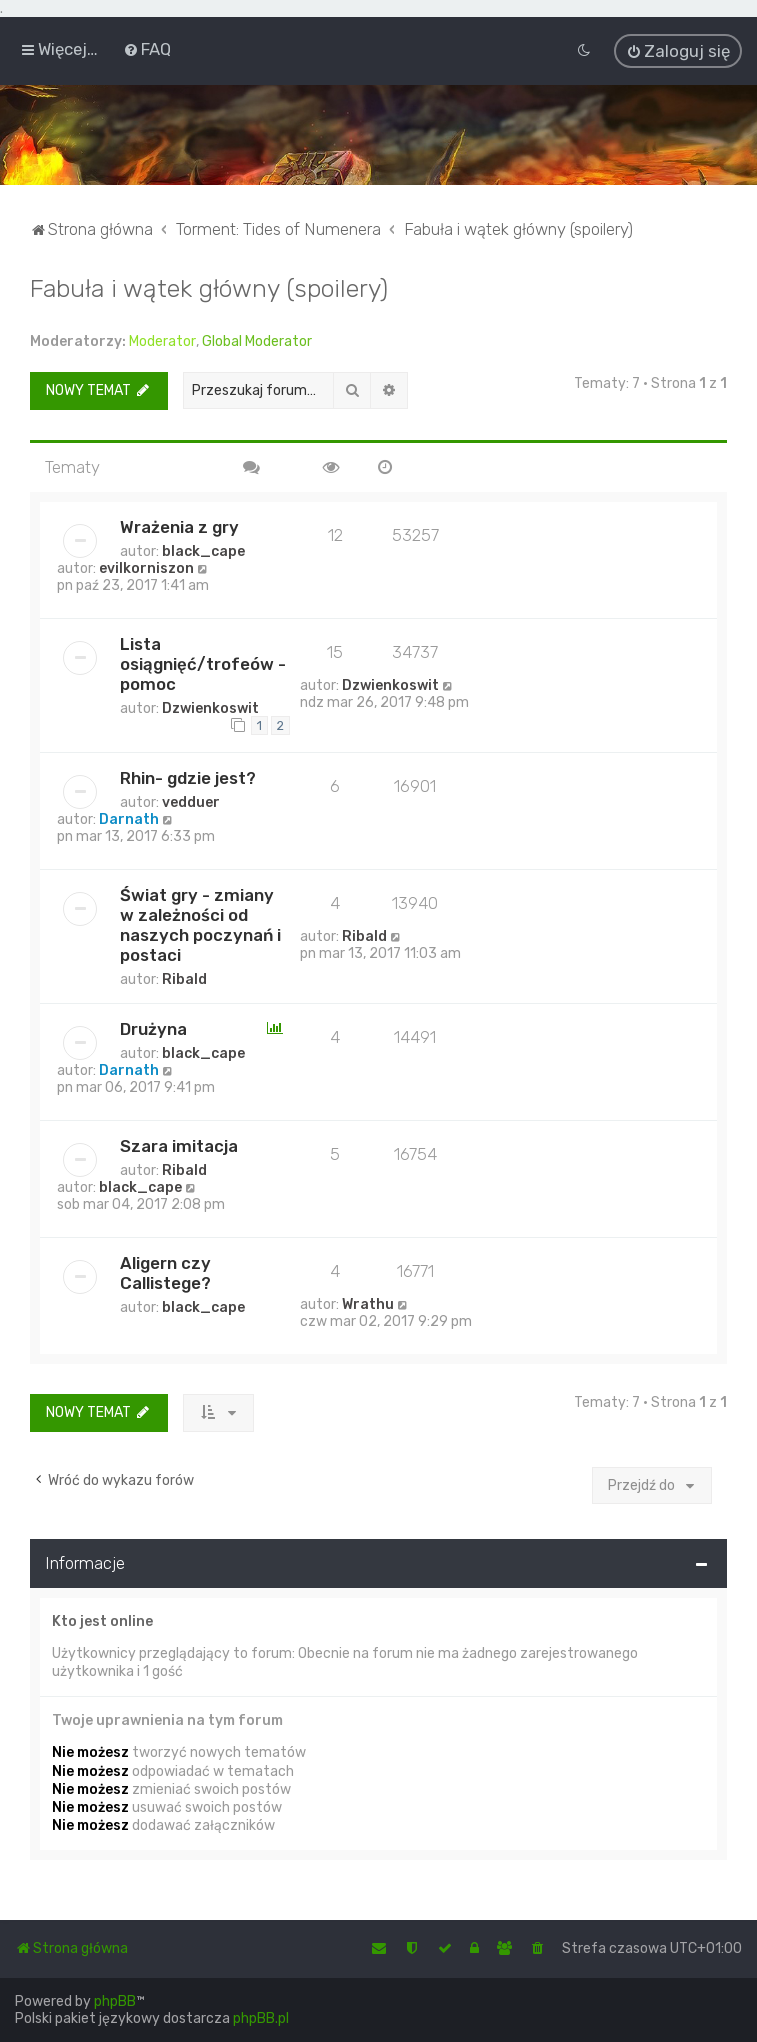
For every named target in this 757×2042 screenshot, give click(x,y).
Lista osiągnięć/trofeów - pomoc (203, 662)
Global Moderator (257, 339)
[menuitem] (147, 49)
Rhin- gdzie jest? (188, 776)
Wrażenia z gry (179, 525)
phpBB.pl (261, 2018)
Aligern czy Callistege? (165, 1271)
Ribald (184, 977)
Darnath (129, 817)
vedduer (191, 800)
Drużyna (153, 1027)
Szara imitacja (179, 1144)
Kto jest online (102, 1619)
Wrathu (368, 1302)
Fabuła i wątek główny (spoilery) (209, 286)
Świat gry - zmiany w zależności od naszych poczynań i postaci (200, 923)
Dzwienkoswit (210, 706)
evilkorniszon (146, 566)
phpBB (115, 2001)
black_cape (203, 549)
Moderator (162, 339)
